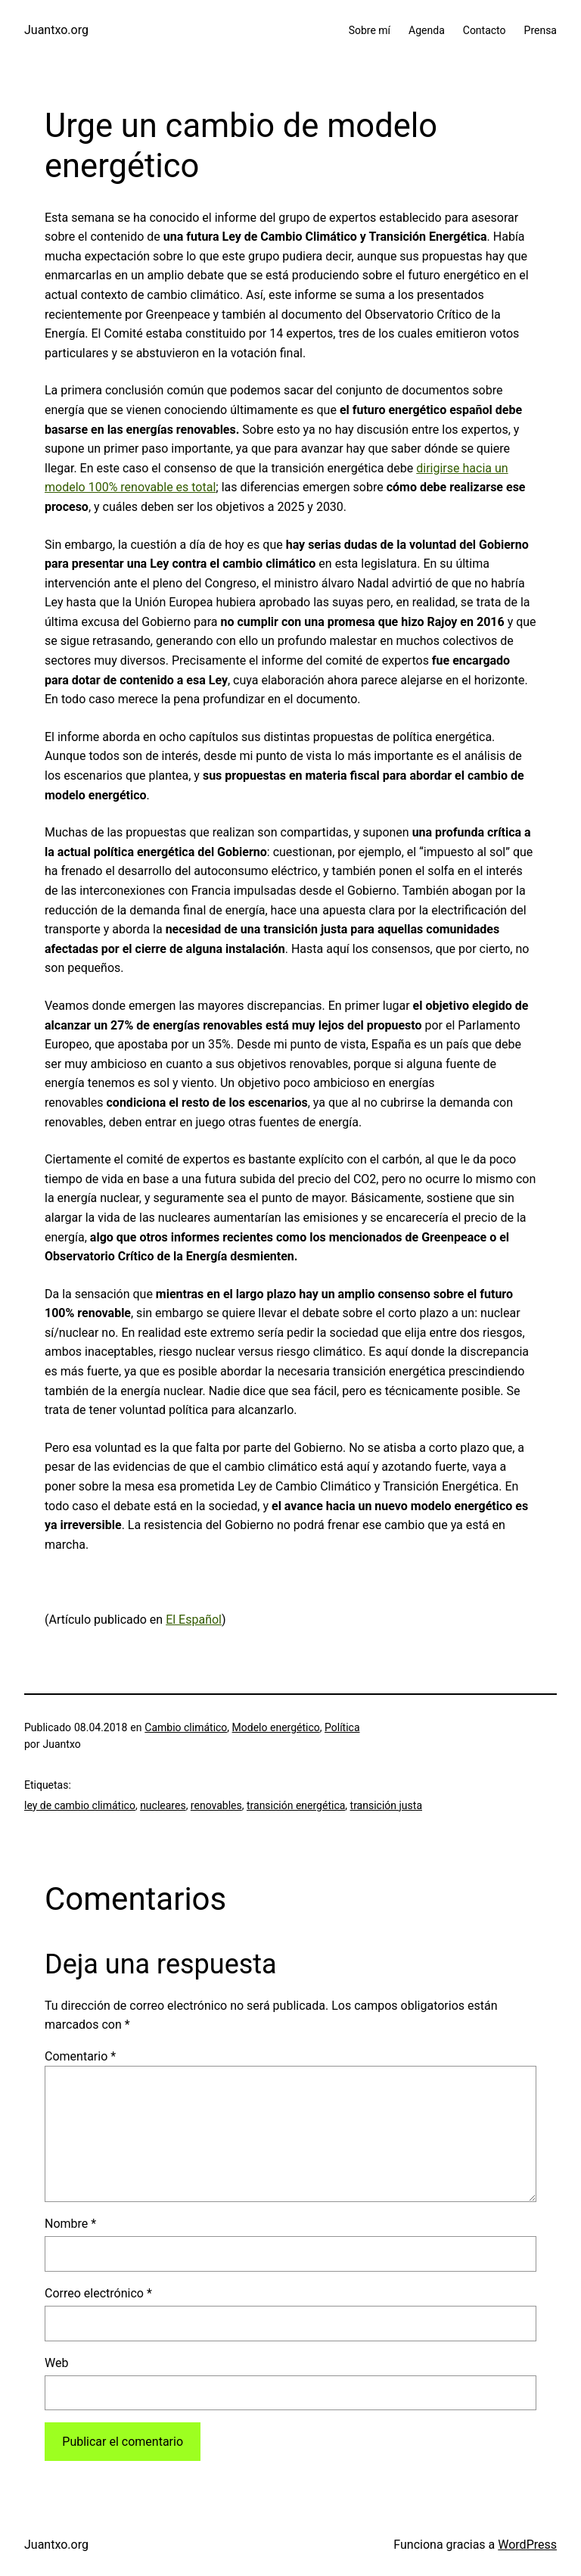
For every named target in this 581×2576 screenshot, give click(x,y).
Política (342, 1727)
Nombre (70, 2223)
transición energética (296, 1805)
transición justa (386, 1805)
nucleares (162, 1805)
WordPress (527, 2544)
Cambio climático (185, 1727)
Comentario (80, 2056)
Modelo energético (276, 1727)
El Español (194, 1619)
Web (56, 2363)
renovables (216, 1805)
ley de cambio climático (79, 1805)
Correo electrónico (98, 2293)
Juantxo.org (56, 30)
